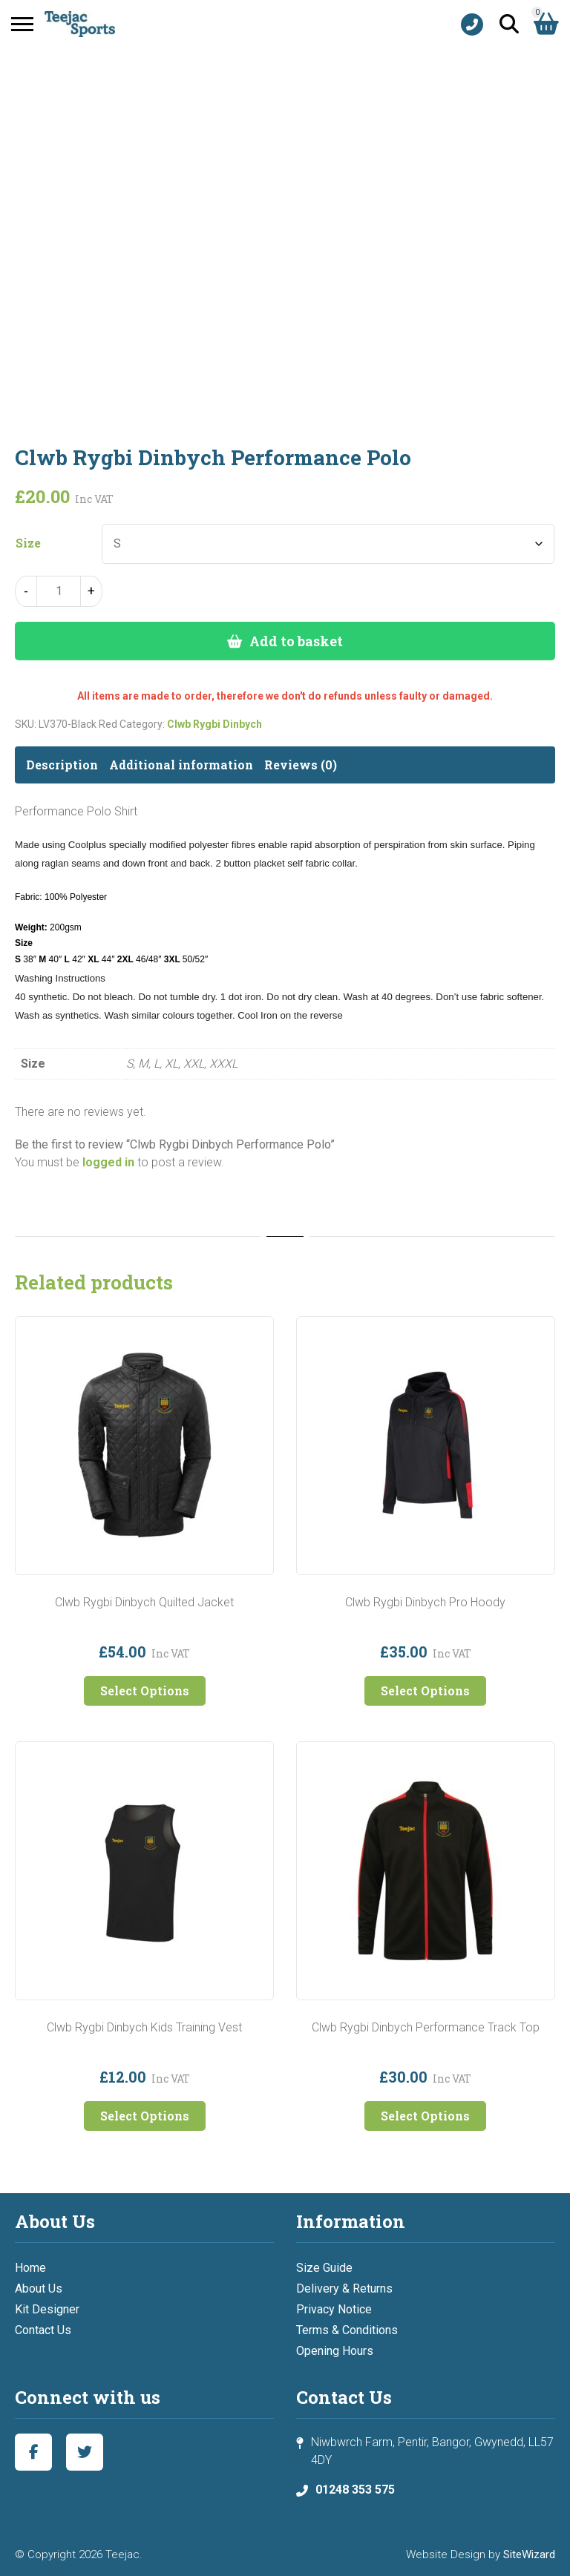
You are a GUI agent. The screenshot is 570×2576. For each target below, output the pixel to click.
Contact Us (43, 2330)
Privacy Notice (334, 2309)
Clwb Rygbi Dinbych (214, 724)
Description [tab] (62, 764)
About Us (38, 2288)
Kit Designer (47, 2309)
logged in (108, 1162)
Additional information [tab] (181, 764)
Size (28, 543)
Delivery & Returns (344, 2288)
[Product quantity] (58, 591)
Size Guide (324, 2268)
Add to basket (296, 641)
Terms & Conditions (347, 2330)
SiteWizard (529, 2554)
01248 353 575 (355, 2490)
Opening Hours (334, 2351)
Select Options (144, 1690)
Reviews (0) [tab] (300, 764)
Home (30, 2268)
